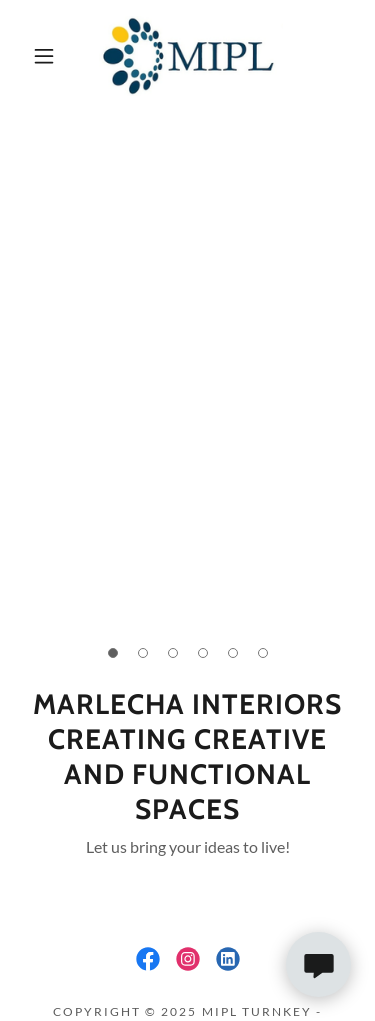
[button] (44, 56)
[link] (191, 56)
